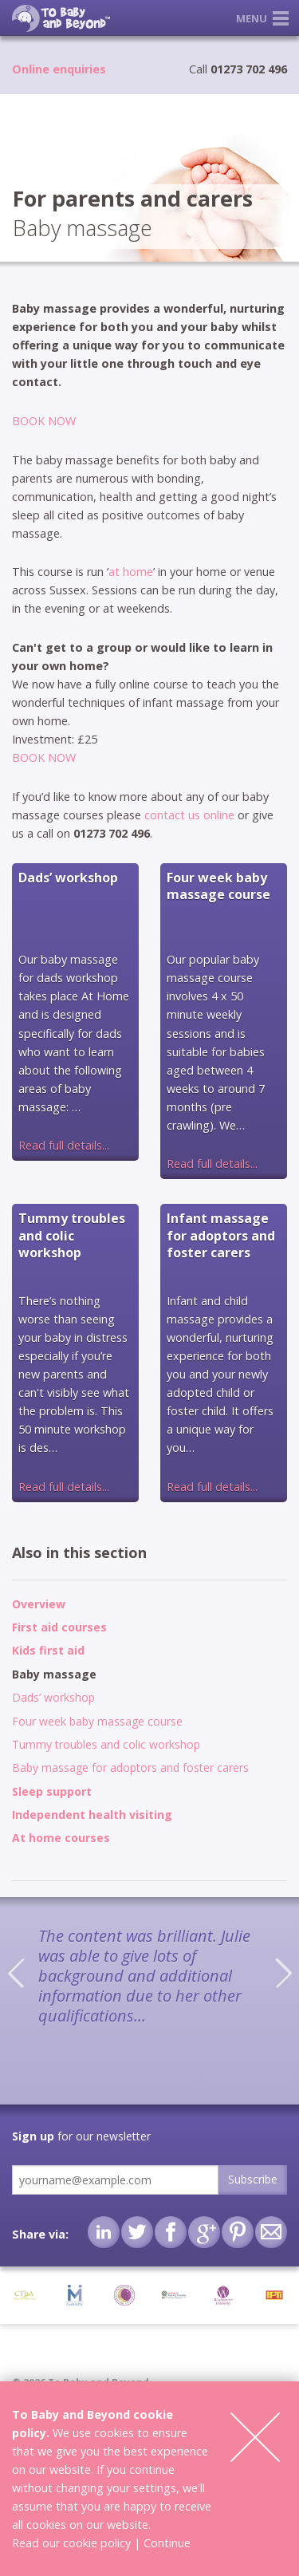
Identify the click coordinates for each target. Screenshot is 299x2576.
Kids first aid (48, 1650)
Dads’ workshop (53, 1697)
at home (130, 571)
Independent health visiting (92, 1814)
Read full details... (63, 1145)
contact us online (189, 815)
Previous (16, 1973)
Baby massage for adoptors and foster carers (130, 1767)
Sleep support (52, 1791)
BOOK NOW (44, 420)
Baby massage (54, 1674)
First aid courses (59, 1627)
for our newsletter (81, 2136)
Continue (167, 2542)
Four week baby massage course (97, 1721)
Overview (38, 1603)
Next (283, 1973)
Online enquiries (59, 69)
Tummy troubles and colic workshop (106, 1744)
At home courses (61, 1837)
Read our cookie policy (71, 2542)
